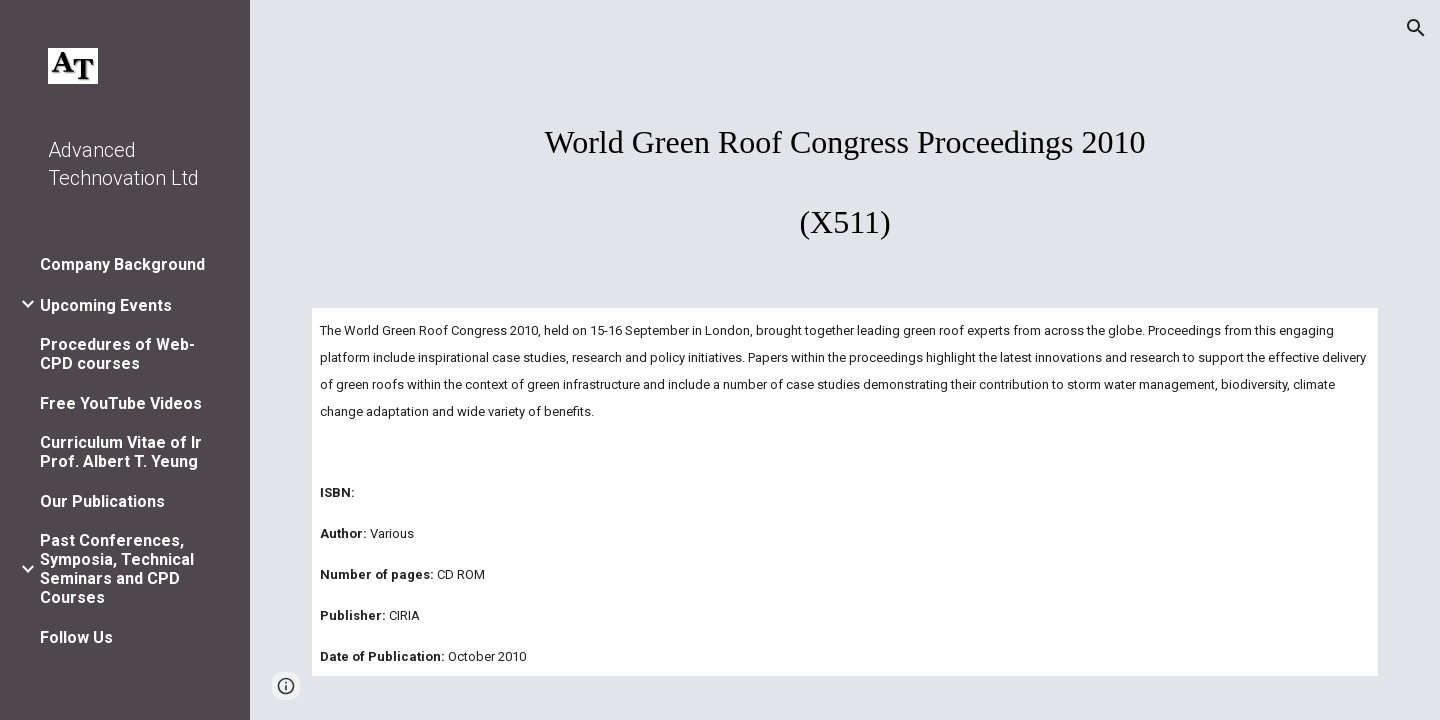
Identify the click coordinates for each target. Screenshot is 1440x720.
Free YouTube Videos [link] (121, 403)
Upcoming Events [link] (106, 305)
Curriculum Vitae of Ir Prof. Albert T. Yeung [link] (121, 452)
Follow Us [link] (76, 637)
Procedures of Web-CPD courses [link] (117, 354)
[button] (1416, 28)
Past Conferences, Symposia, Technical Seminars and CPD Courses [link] (117, 569)
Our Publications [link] (102, 501)
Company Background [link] (122, 264)
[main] (845, 172)
